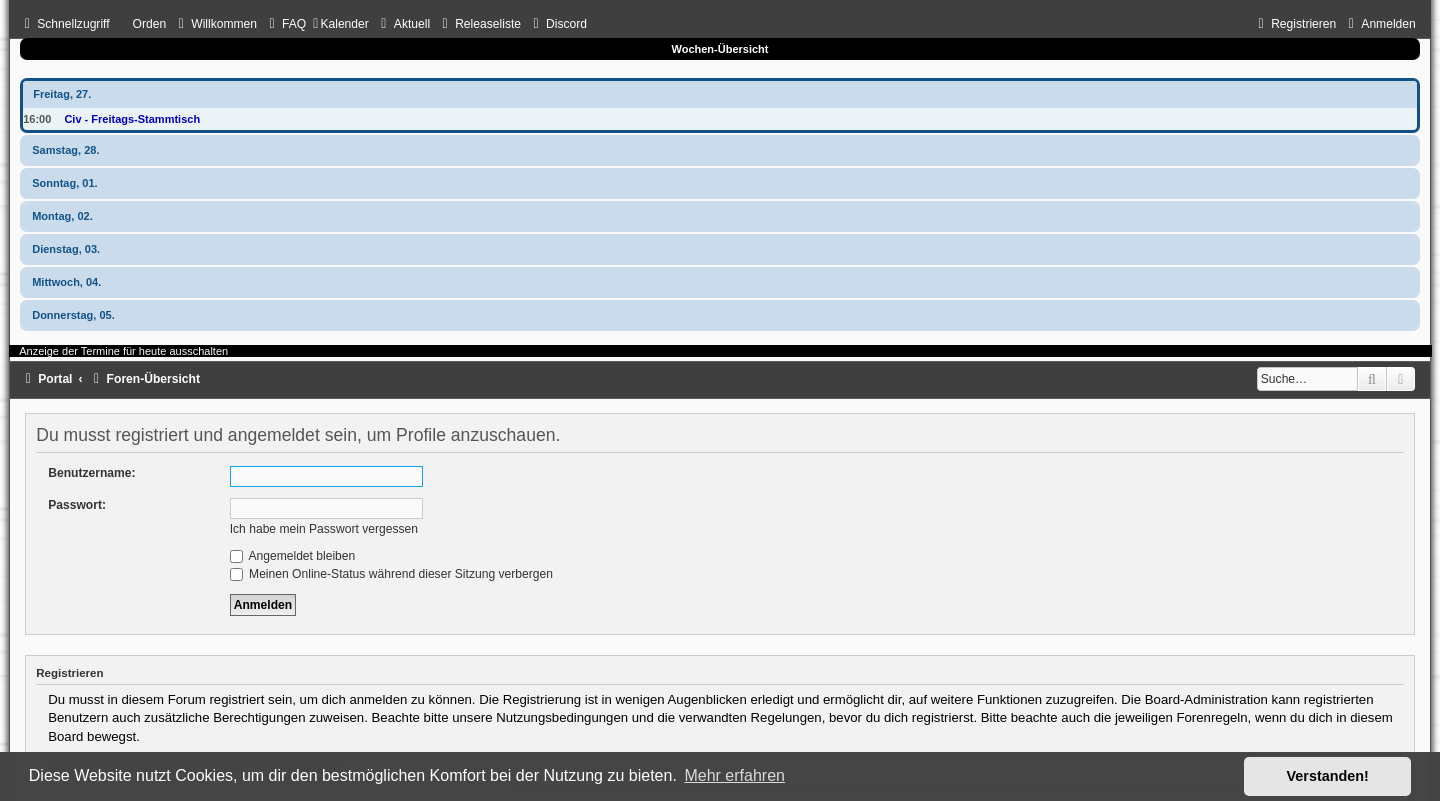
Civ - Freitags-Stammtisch (132, 119)
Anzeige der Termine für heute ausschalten (123, 351)
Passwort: (77, 505)
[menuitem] (215, 24)
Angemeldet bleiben (293, 556)
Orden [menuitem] (150, 24)
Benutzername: (91, 473)
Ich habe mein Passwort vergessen (324, 529)
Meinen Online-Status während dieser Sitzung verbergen (391, 574)
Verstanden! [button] (1328, 776)
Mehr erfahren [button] (734, 775)
